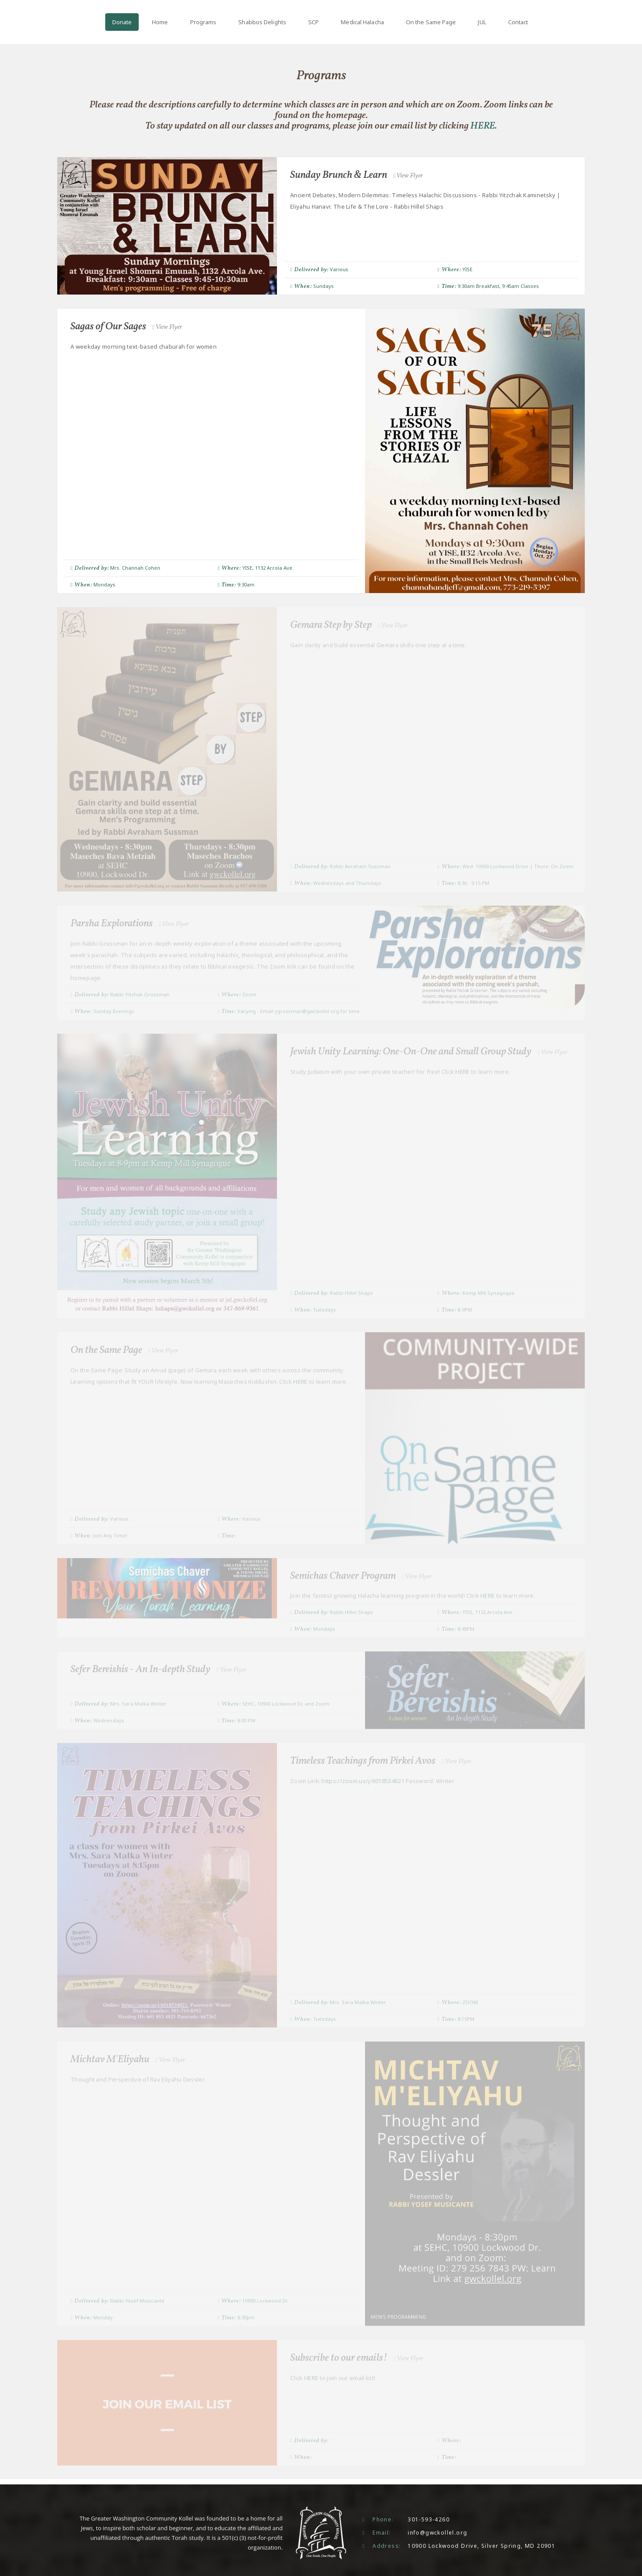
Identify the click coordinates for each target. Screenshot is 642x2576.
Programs (203, 22)
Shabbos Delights (262, 22)
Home (160, 22)
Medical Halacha (362, 22)
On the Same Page (431, 22)
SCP (313, 22)
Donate (122, 22)
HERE (482, 126)
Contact (518, 22)
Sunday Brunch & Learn (358, 175)
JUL (482, 22)
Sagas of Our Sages (128, 327)
